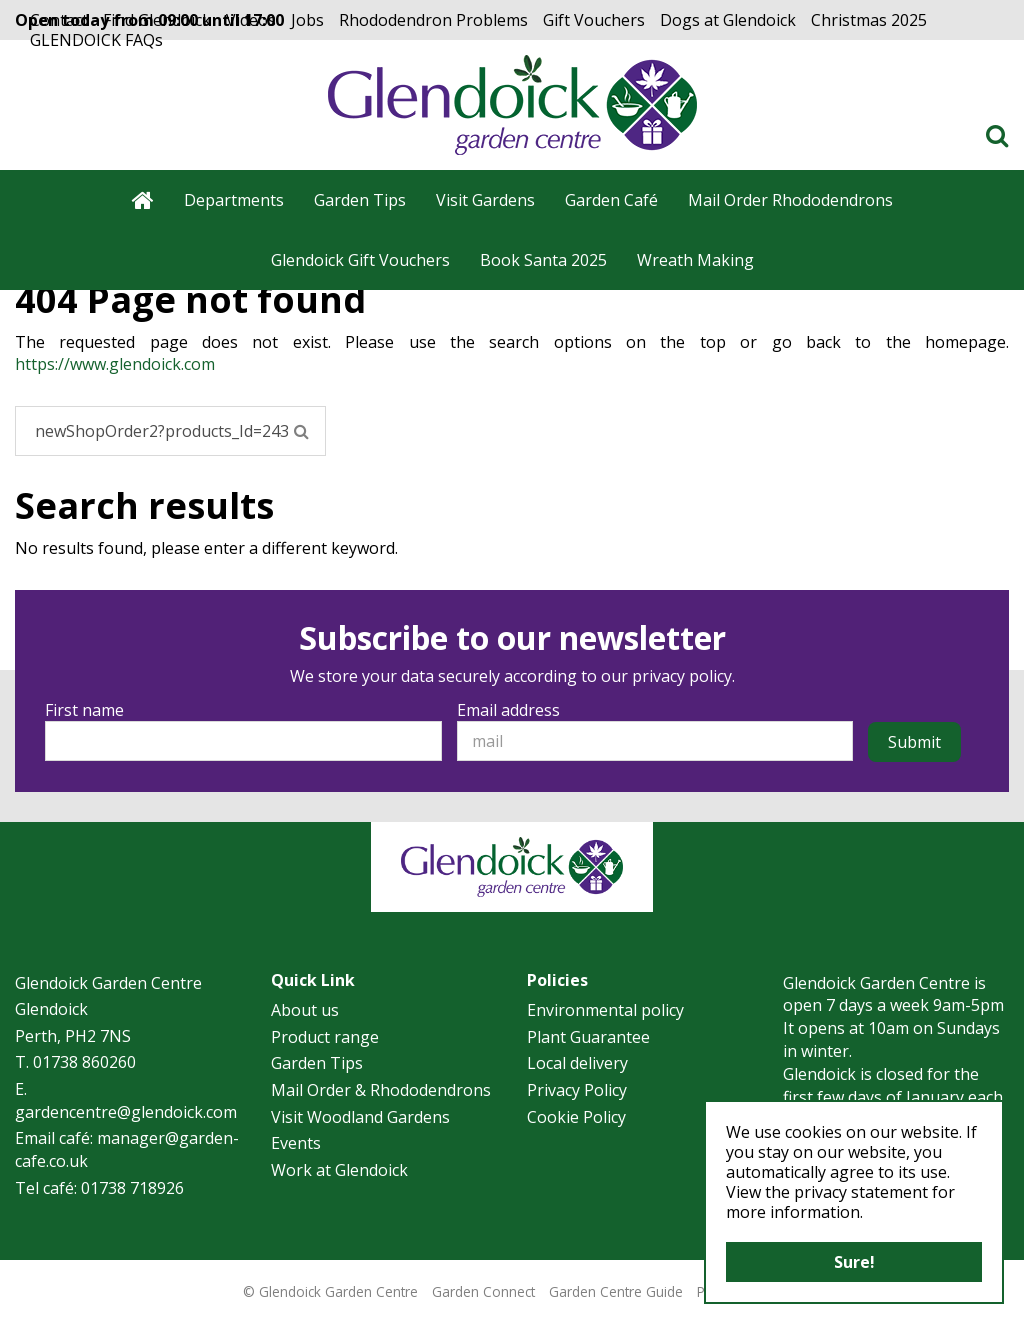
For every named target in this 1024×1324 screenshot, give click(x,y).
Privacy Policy (577, 1090)
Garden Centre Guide (616, 1291)
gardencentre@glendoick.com (126, 1112)
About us (305, 1010)
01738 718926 (132, 1188)
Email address (508, 710)
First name (84, 710)
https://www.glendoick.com (115, 364)
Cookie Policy (576, 1117)
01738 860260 (84, 1062)
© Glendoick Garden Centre (330, 1291)
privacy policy (682, 676)
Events (296, 1143)
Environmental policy (605, 1010)
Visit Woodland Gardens (360, 1117)
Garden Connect (483, 1291)
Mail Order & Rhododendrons (381, 1090)
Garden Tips (317, 1063)
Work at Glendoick (339, 1170)
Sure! (854, 1262)
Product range (325, 1037)
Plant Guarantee (588, 1037)
